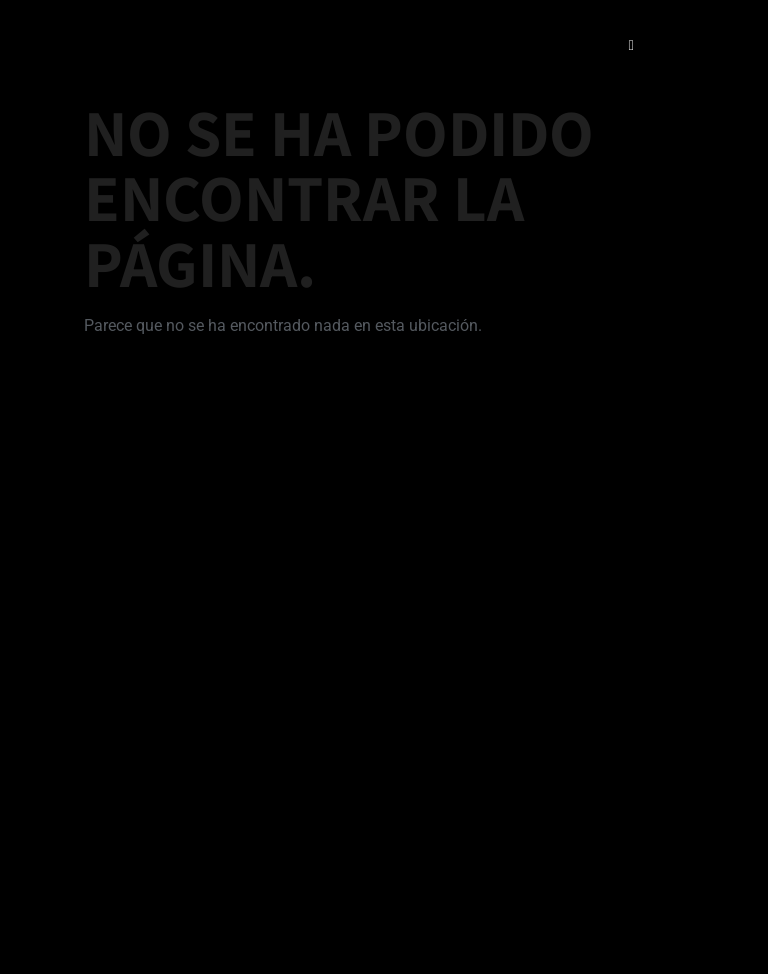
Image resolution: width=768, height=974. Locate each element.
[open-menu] (630, 46)
